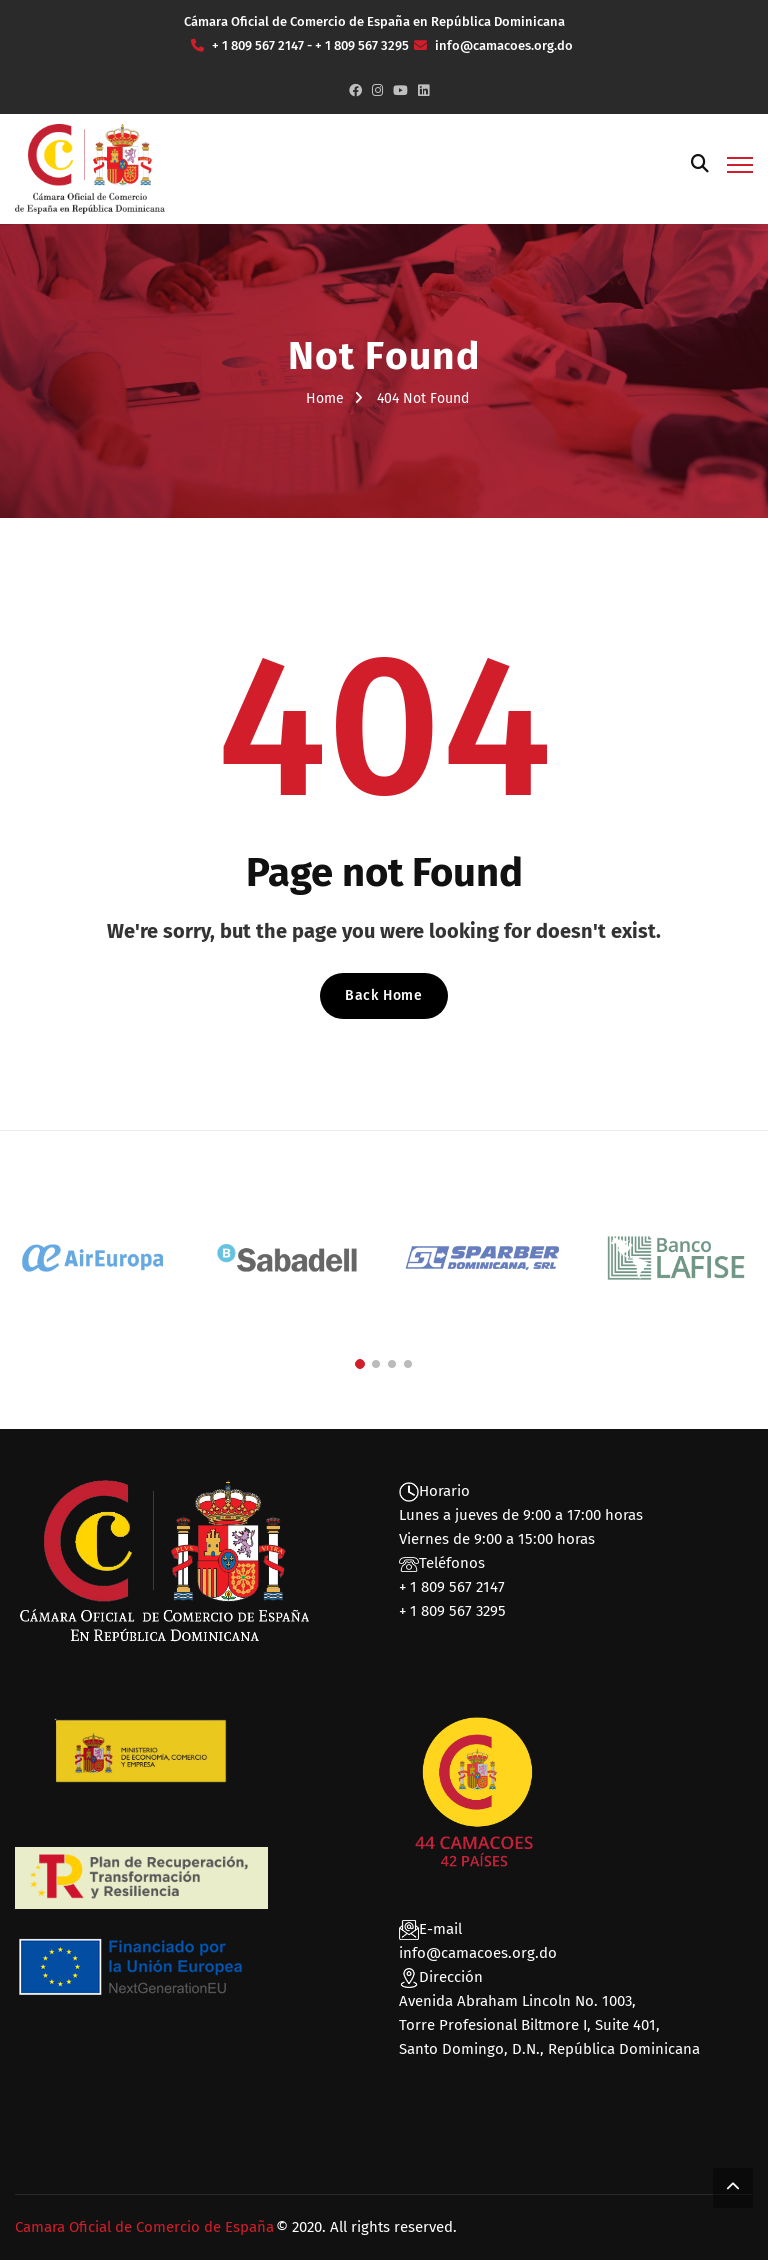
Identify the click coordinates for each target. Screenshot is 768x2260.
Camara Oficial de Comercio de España (144, 2227)
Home (325, 398)
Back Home (383, 995)
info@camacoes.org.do (478, 1953)
